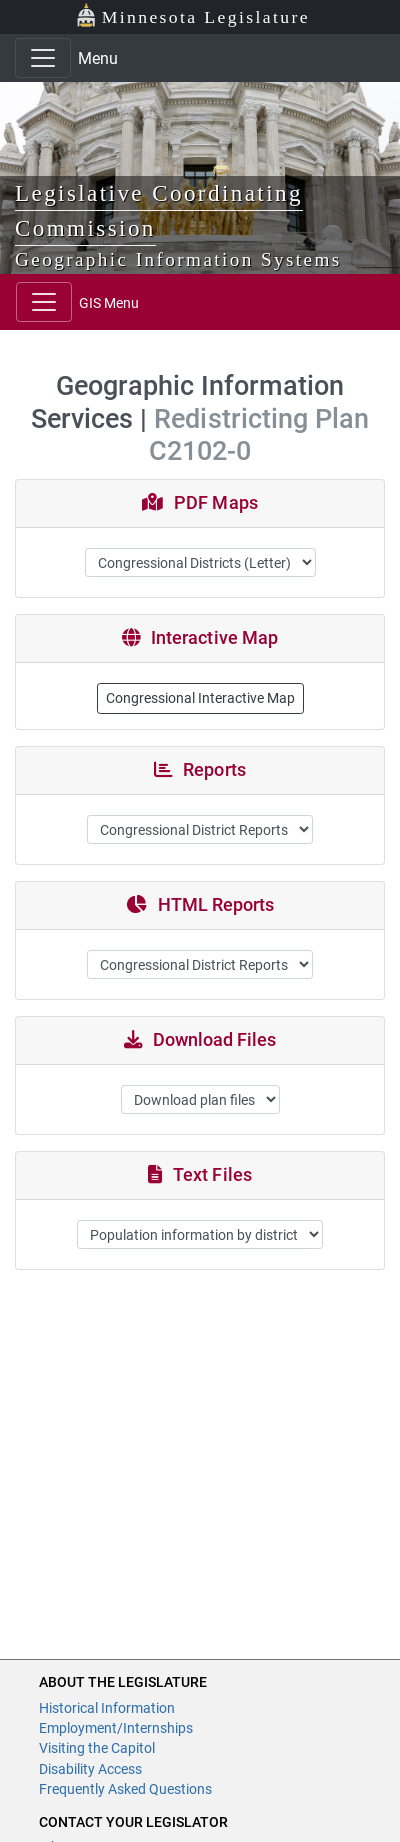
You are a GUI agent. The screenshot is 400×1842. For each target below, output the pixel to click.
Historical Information (107, 1708)
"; (200, 1099)
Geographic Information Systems (178, 259)
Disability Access (90, 1769)
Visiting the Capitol (97, 1748)
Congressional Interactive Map (200, 698)
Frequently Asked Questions (125, 1789)
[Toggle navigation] (43, 58)
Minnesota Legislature (192, 15)
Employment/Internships (116, 1728)
